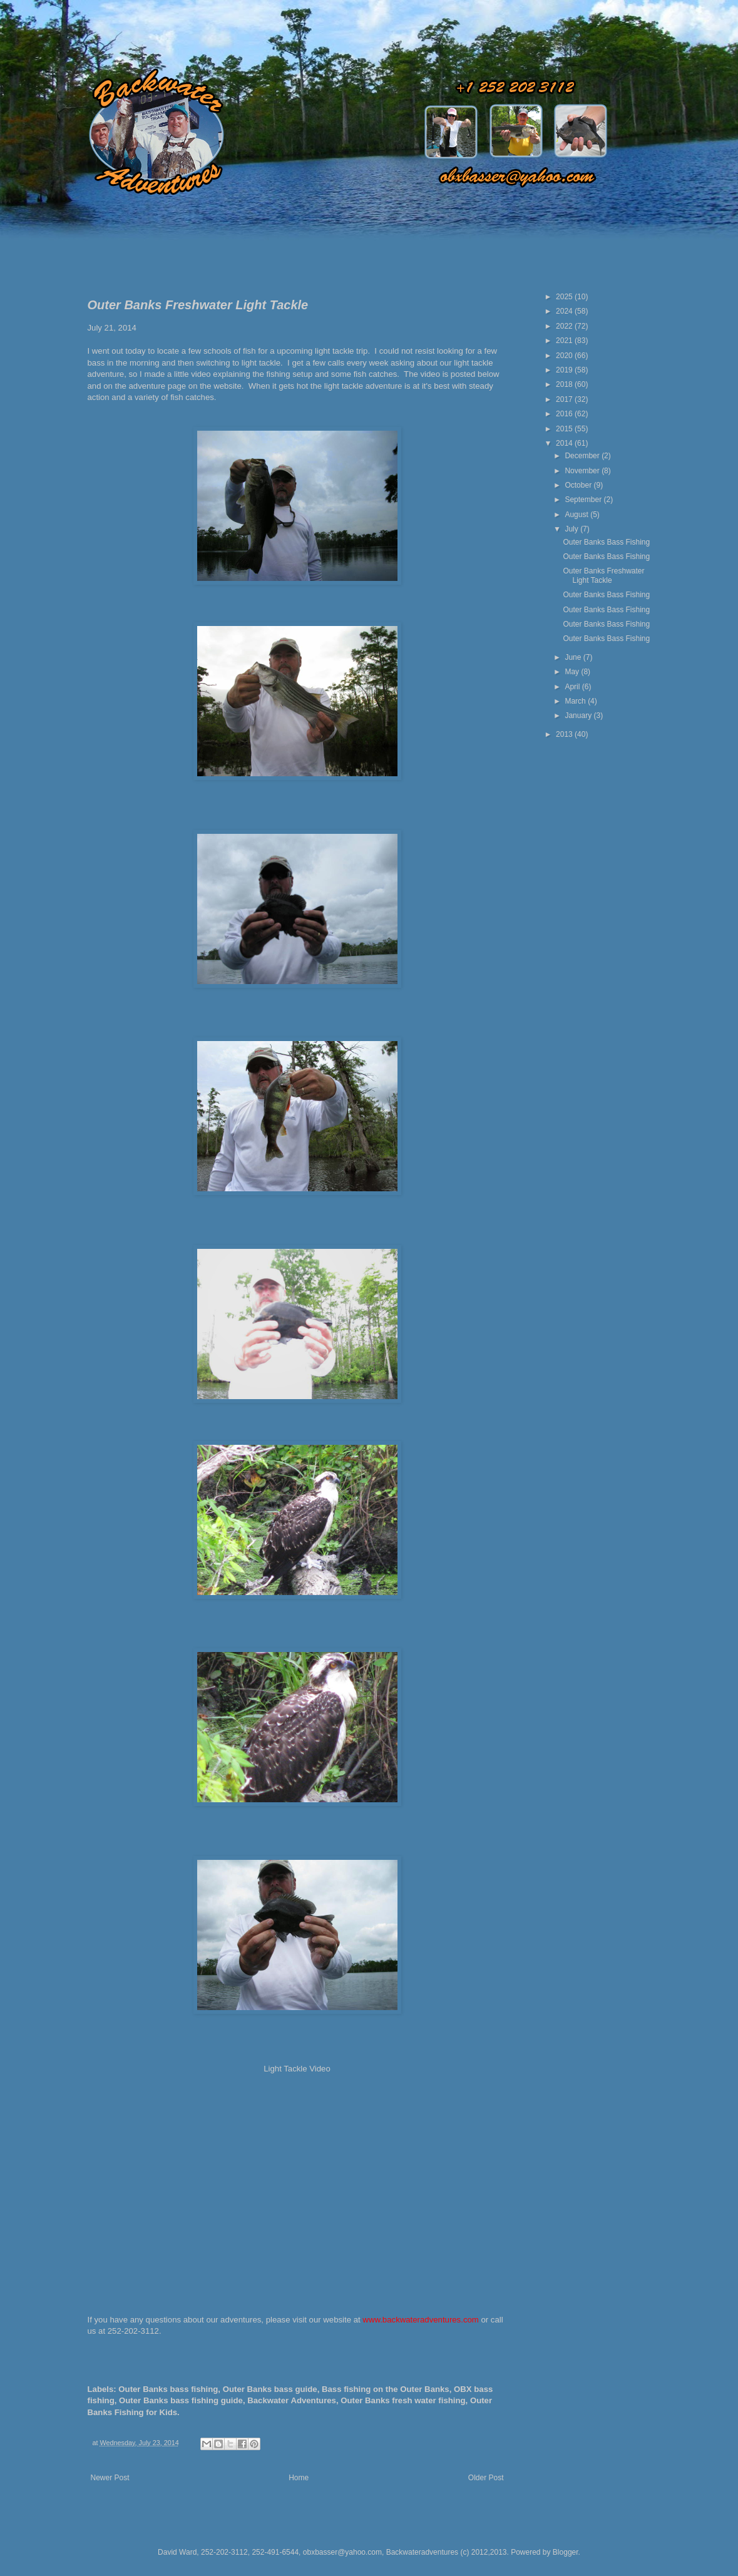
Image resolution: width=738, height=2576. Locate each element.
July (572, 529)
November (583, 470)
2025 (565, 296)
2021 (565, 340)
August (577, 514)
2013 (565, 734)
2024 (565, 311)
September (584, 499)
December (583, 455)
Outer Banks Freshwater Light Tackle (603, 575)
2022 (565, 326)
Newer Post (110, 2477)
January (579, 715)
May (573, 671)
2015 (565, 428)
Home (299, 2477)
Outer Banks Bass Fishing (606, 542)
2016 (565, 413)
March (576, 701)
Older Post (486, 2477)
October (579, 485)
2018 (565, 384)
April (573, 686)
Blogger (565, 2552)
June (574, 657)
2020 (565, 355)
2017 (565, 399)
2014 (565, 443)
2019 (565, 370)
